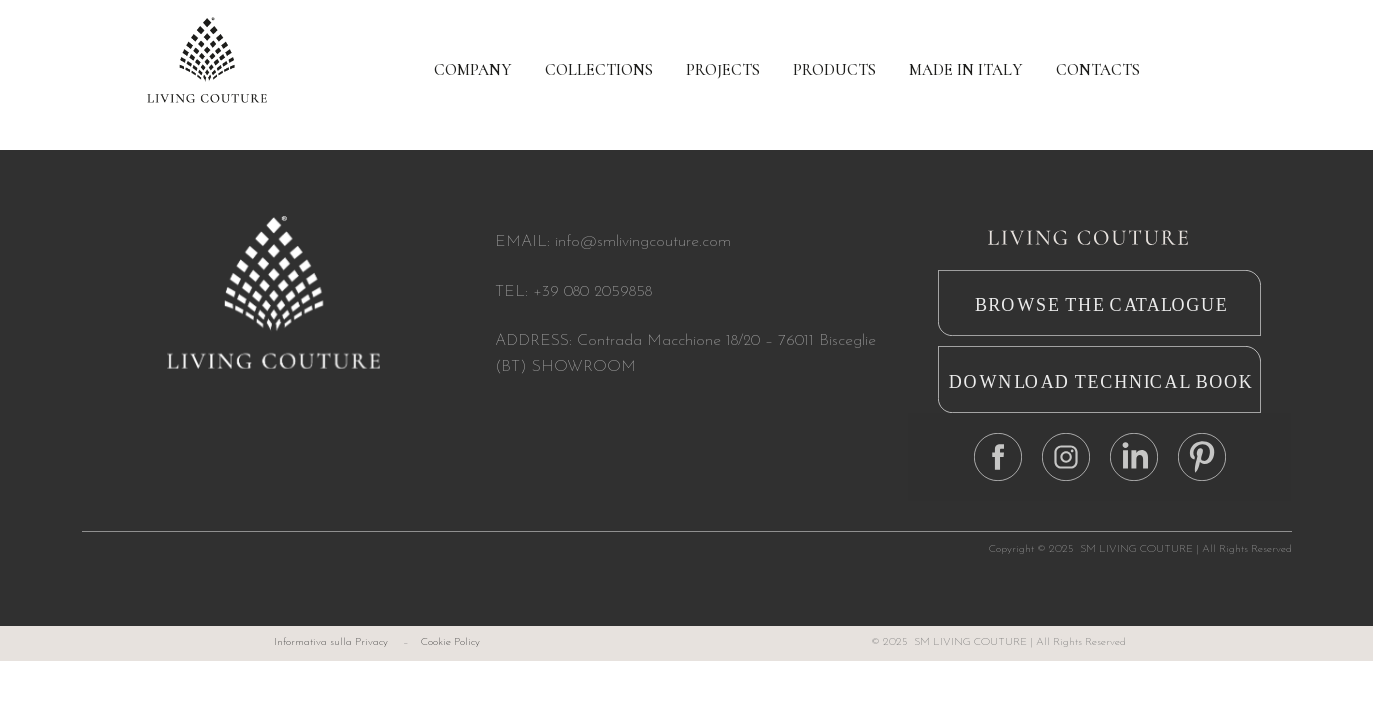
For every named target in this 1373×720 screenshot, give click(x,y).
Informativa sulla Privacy (331, 642)
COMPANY (473, 70)
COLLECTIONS (599, 70)
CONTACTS (1098, 70)
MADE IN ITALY (966, 70)
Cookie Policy (450, 642)
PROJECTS (723, 70)
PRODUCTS (834, 70)
